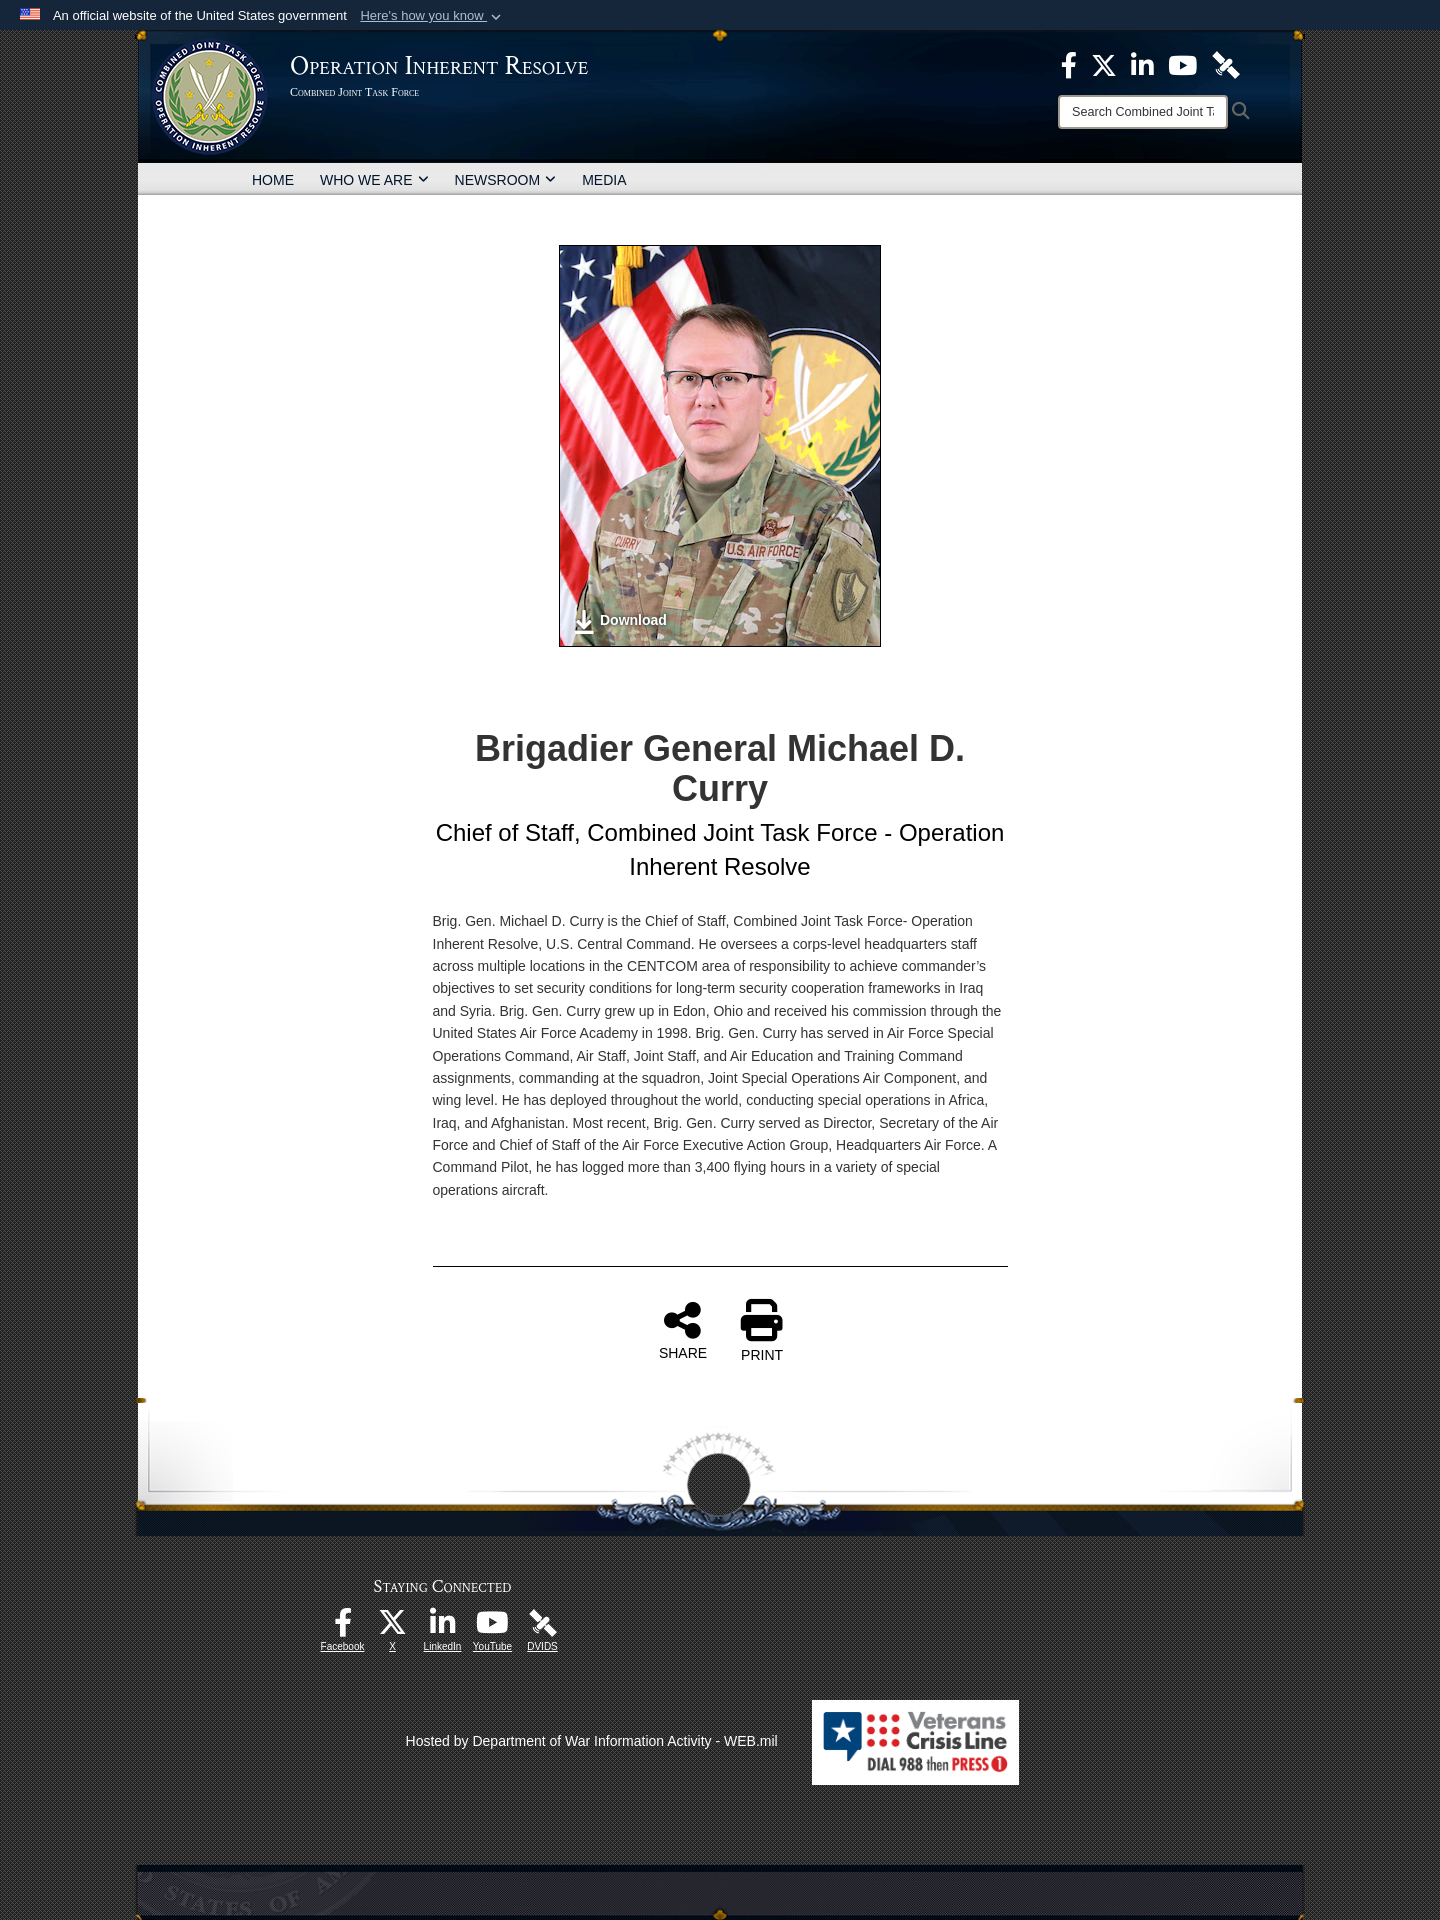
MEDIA (604, 180)
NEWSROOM (506, 180)
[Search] (1143, 112)
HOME (273, 180)
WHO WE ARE (374, 180)
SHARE (683, 1330)
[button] (432, 16)
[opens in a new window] (343, 1628)
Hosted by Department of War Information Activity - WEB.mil (592, 1741)
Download (619, 622)
